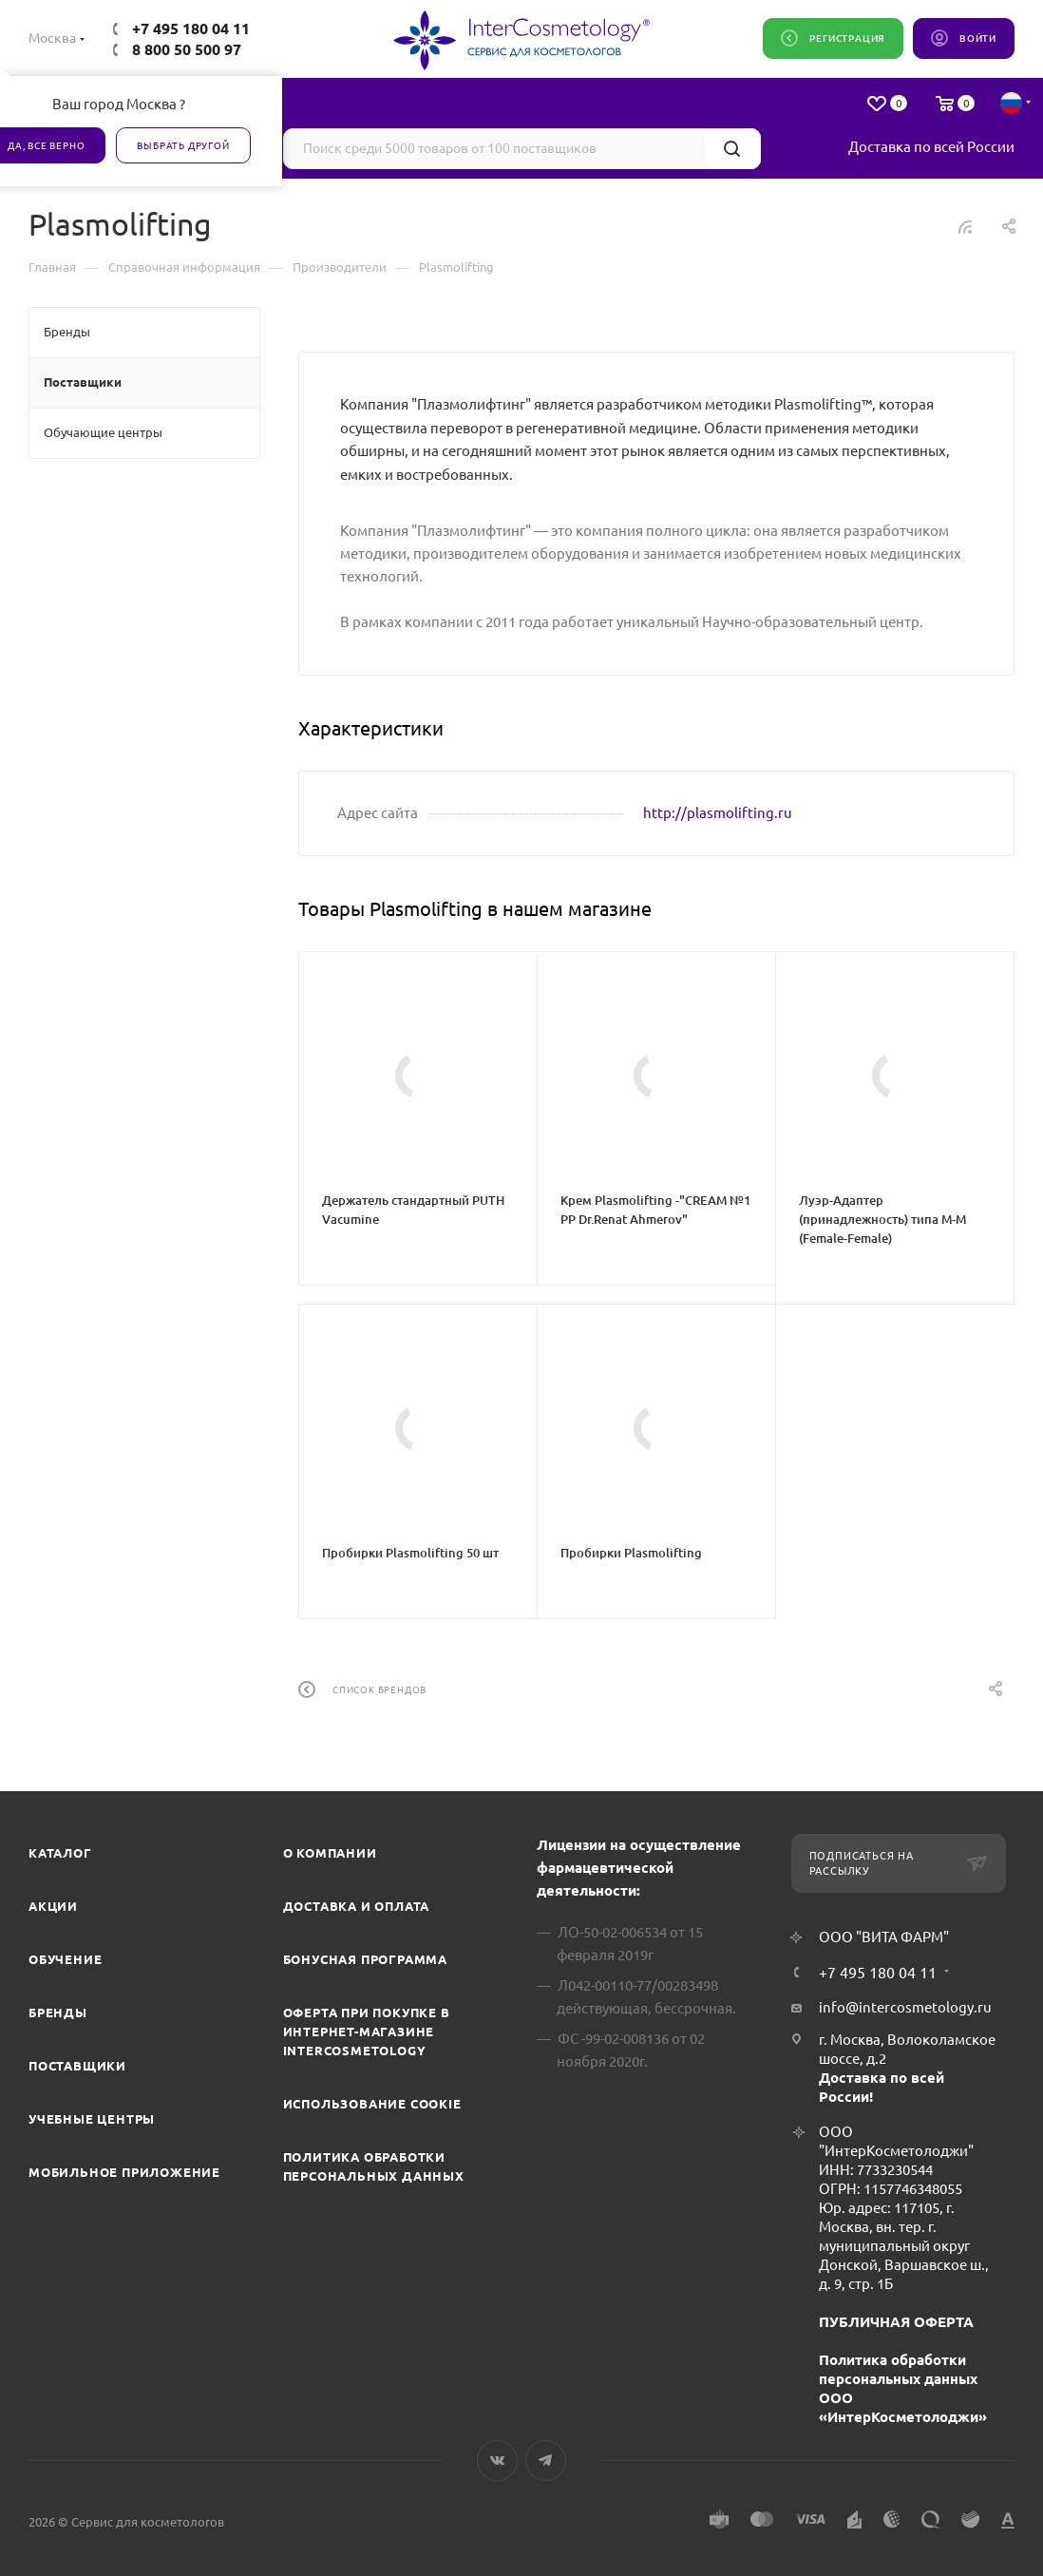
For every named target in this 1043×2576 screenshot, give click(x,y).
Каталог (60, 1853)
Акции (53, 1906)
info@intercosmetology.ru (905, 2007)
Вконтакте (497, 2460)
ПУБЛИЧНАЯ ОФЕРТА (896, 2322)
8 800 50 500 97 (186, 49)
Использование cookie (372, 2103)
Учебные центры (91, 2119)
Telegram (545, 2460)
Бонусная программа (365, 1959)
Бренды (57, 2012)
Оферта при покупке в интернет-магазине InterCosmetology (366, 2031)
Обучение (65, 1959)
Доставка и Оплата (356, 1906)
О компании (330, 1853)
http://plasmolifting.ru (717, 813)
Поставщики (77, 2065)
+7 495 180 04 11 (191, 28)
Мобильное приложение (124, 2172)
